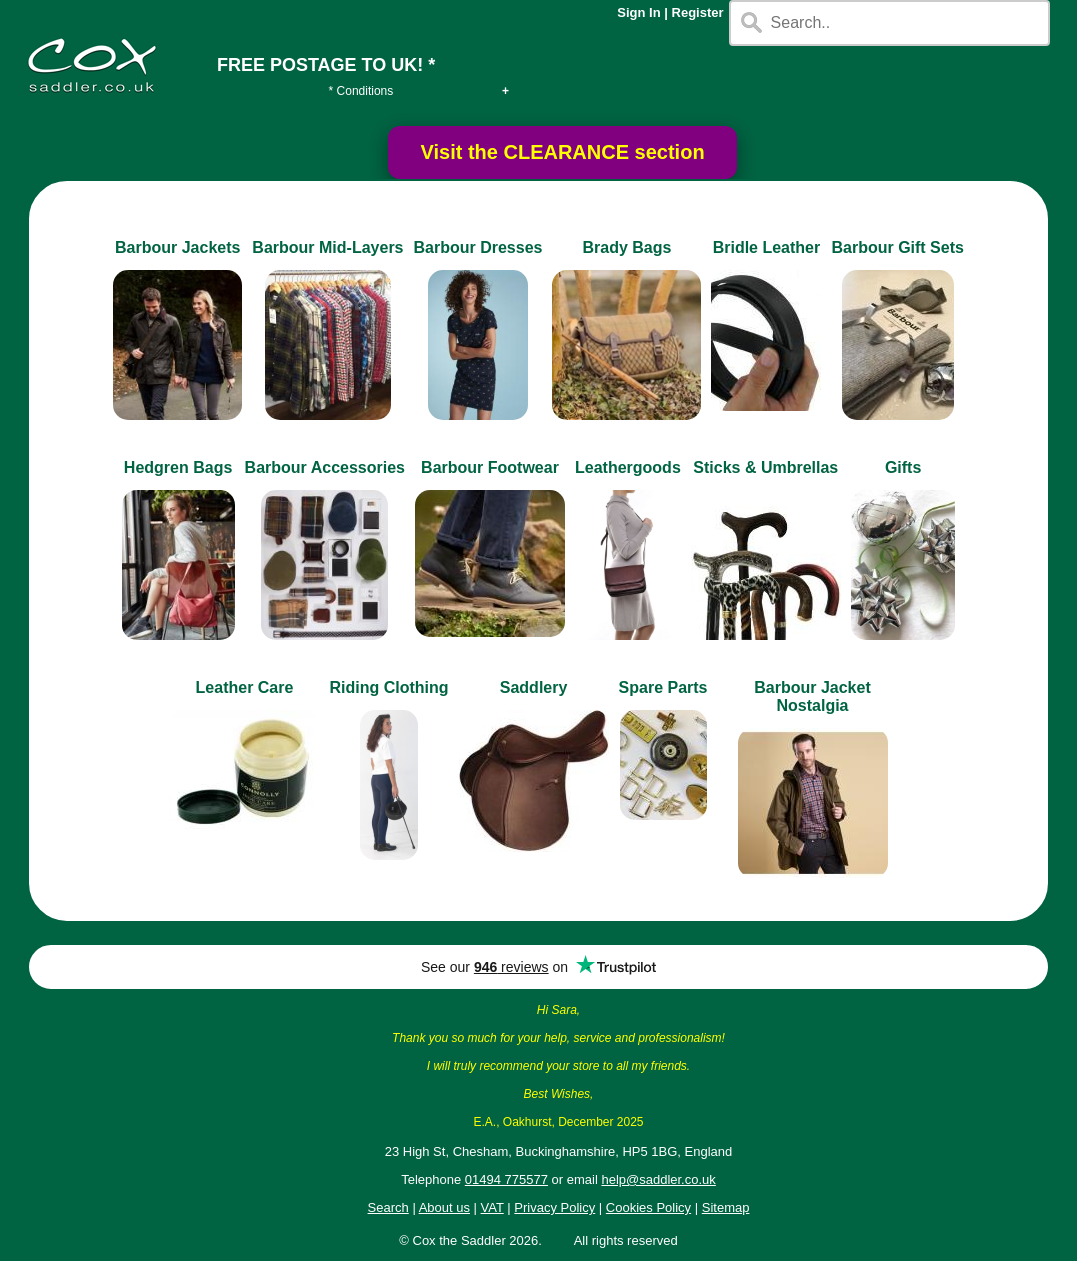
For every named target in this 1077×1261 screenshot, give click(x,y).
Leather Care (245, 687)
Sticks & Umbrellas (765, 467)
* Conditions (361, 91)
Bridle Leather (767, 247)
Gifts (903, 467)
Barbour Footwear (490, 467)
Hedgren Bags (178, 467)
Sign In (638, 12)
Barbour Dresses (478, 247)
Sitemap (726, 1207)
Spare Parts (663, 687)
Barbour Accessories (325, 467)
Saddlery (534, 687)
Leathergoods (628, 467)
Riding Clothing (388, 687)
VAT (492, 1207)
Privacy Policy (554, 1207)
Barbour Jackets (177, 247)
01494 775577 (506, 1179)
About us (444, 1207)
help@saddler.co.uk (658, 1179)
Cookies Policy (648, 1207)
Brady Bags (626, 247)
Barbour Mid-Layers (327, 247)
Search (388, 1207)
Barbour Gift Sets (897, 247)
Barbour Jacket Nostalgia (812, 696)
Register (698, 12)
